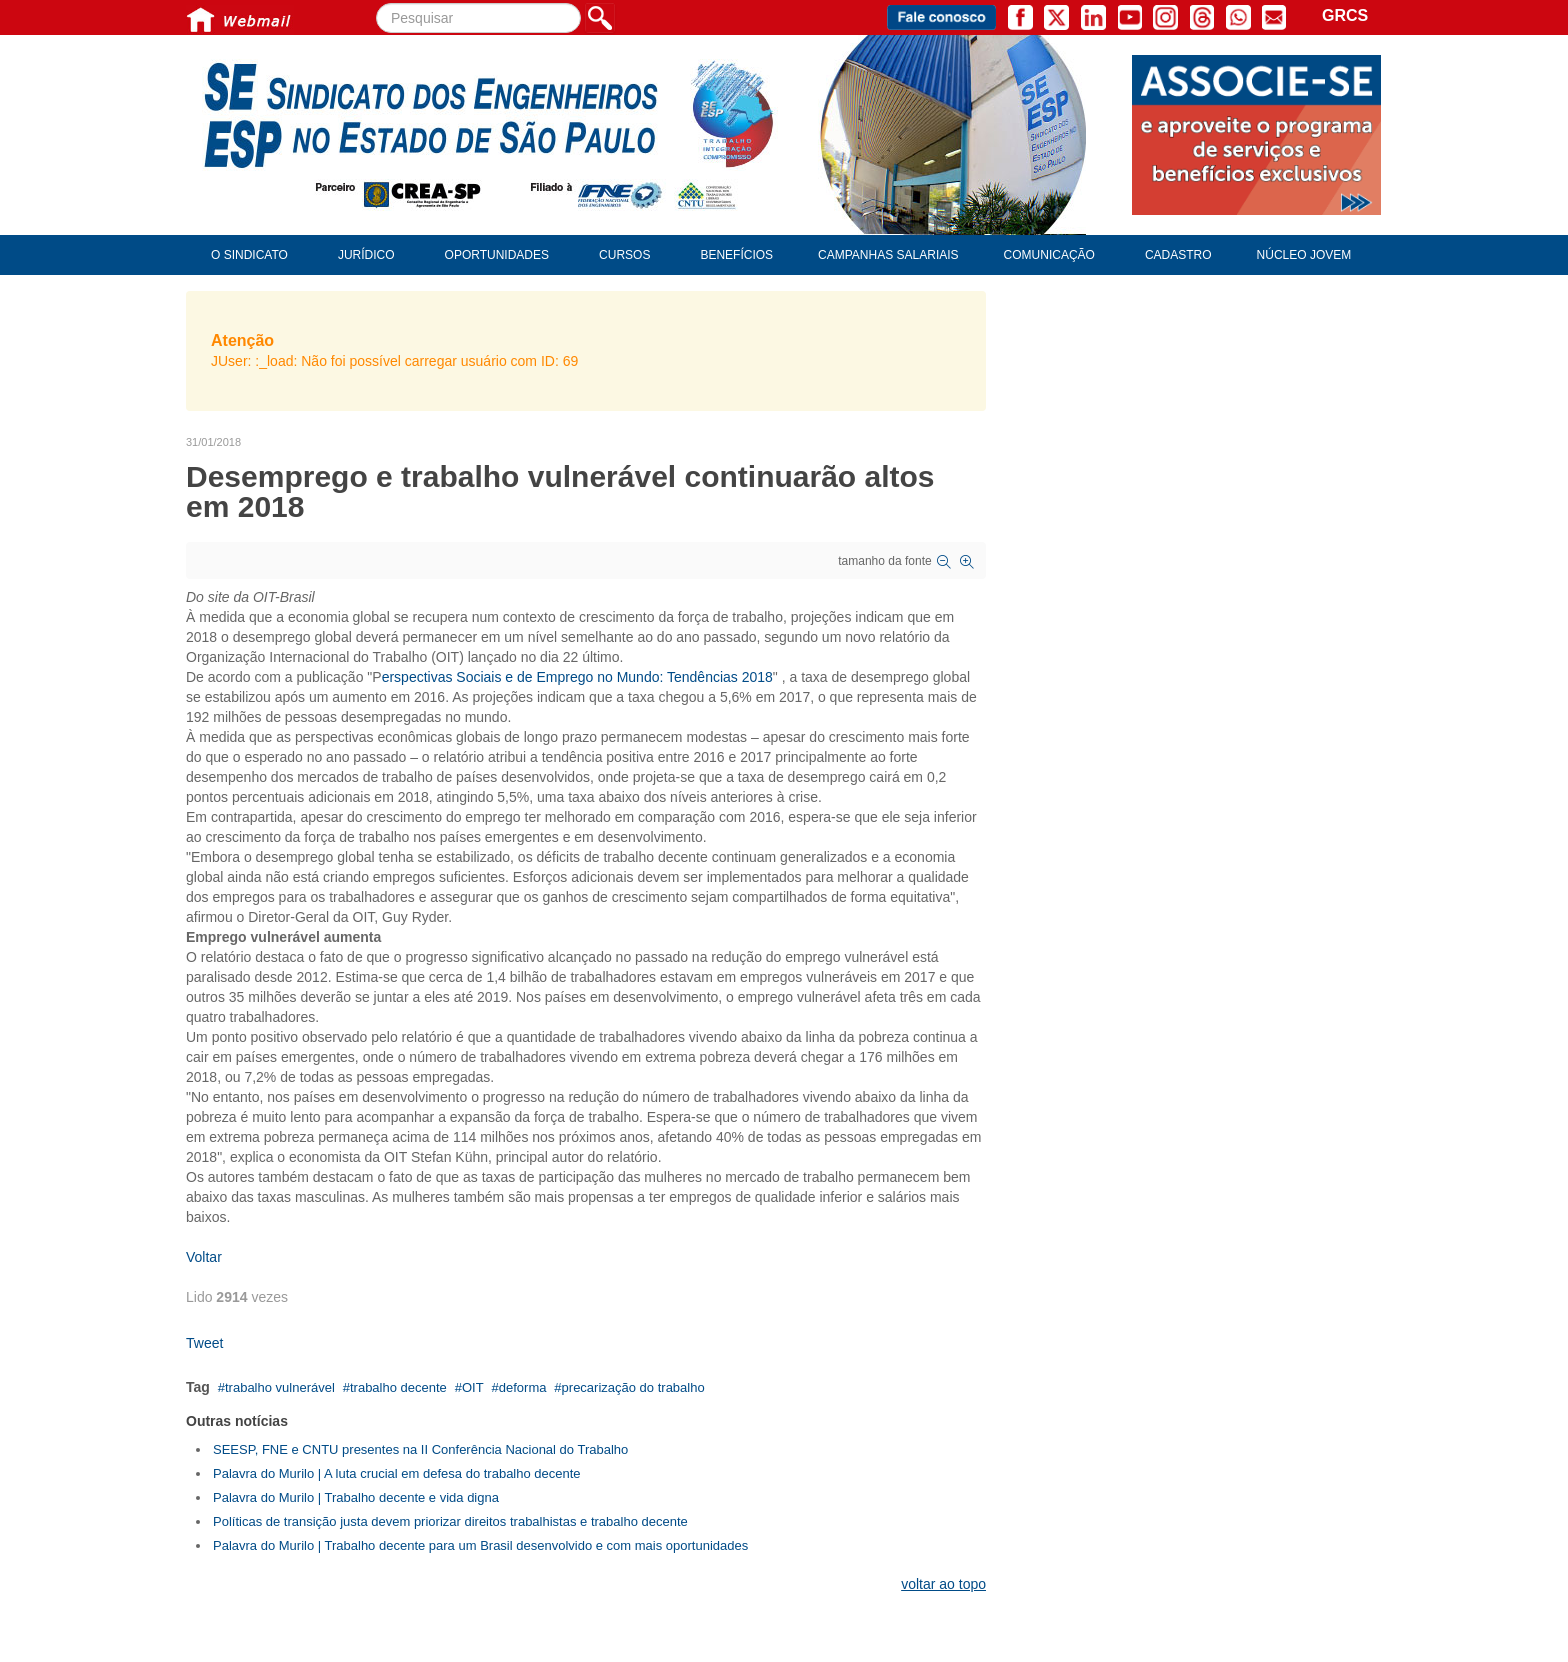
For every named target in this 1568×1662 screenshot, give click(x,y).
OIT (473, 1387)
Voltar (204, 1257)
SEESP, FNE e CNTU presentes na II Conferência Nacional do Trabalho (420, 1449)
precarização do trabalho (633, 1387)
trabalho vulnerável (280, 1387)
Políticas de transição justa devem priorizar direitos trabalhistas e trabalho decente (450, 1521)
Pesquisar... (376, 3)
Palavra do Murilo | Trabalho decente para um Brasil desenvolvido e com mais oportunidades (480, 1545)
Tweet (204, 1343)
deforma (523, 1387)
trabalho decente (398, 1387)
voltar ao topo (943, 1584)
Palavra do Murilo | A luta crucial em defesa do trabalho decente (397, 1473)
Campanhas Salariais (888, 255)
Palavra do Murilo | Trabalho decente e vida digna (356, 1497)
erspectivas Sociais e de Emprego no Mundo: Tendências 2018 (577, 677)
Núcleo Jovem (1304, 255)
